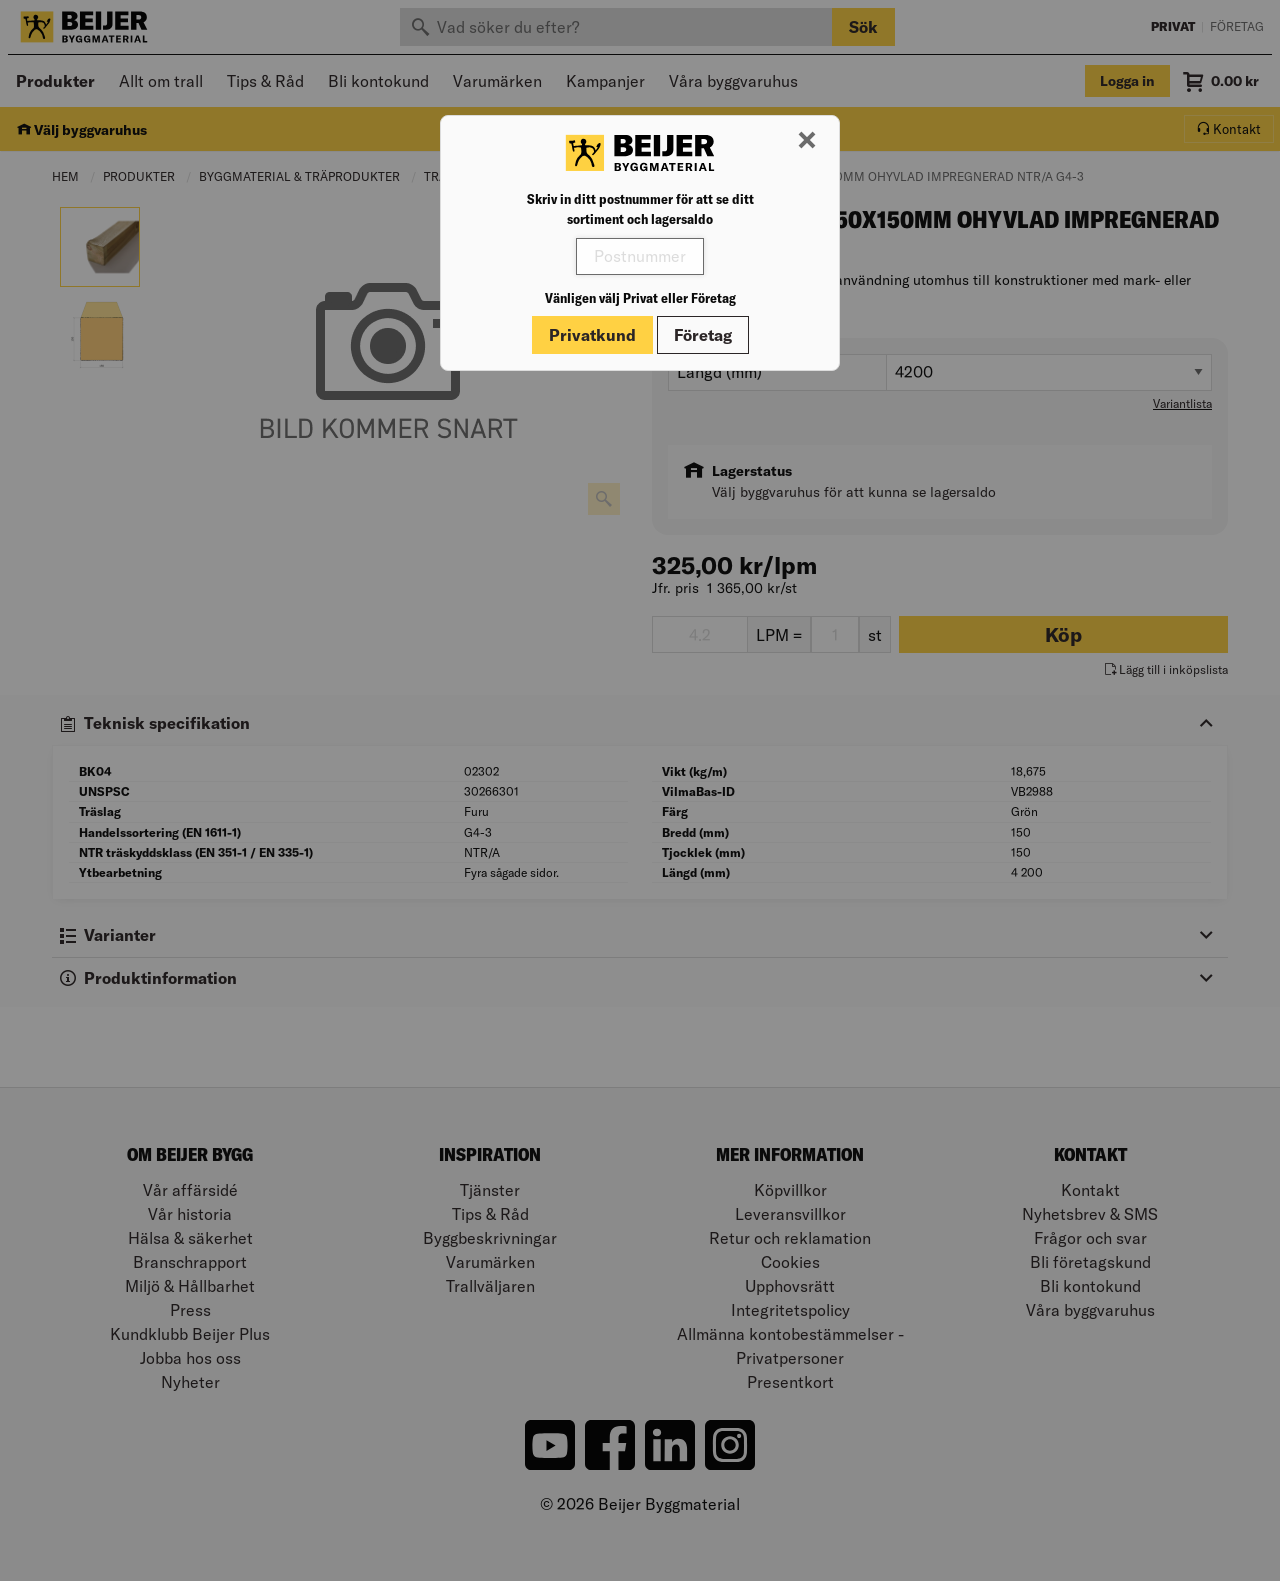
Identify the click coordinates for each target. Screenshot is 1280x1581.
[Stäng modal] (807, 141)
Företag (703, 335)
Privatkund (592, 335)
